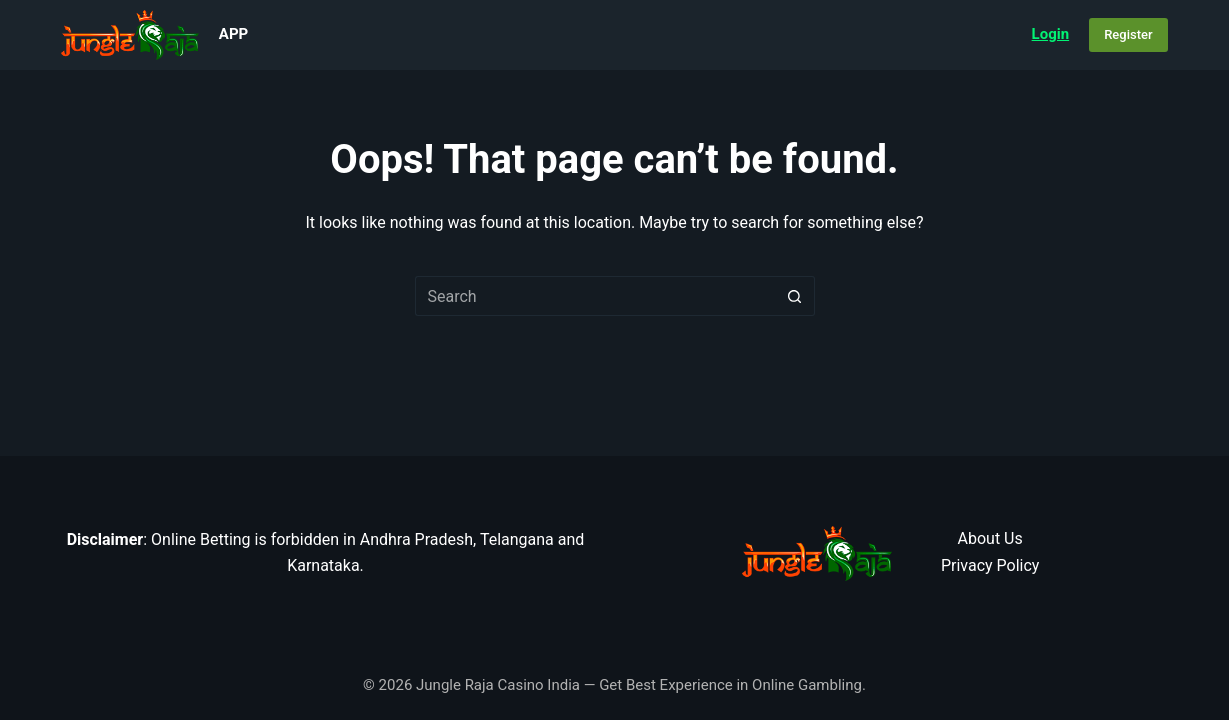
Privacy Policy (990, 565)
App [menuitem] (233, 34)
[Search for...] (595, 296)
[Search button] (795, 296)
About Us (990, 538)
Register (1128, 34)
